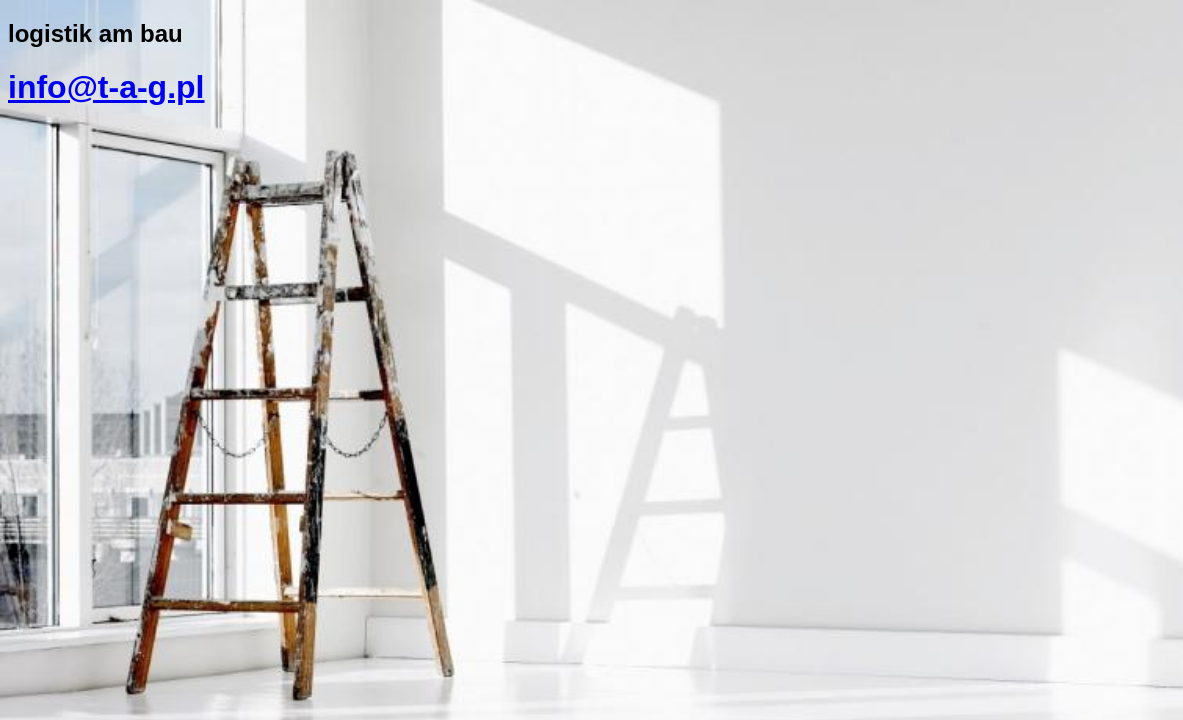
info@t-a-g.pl (106, 87)
